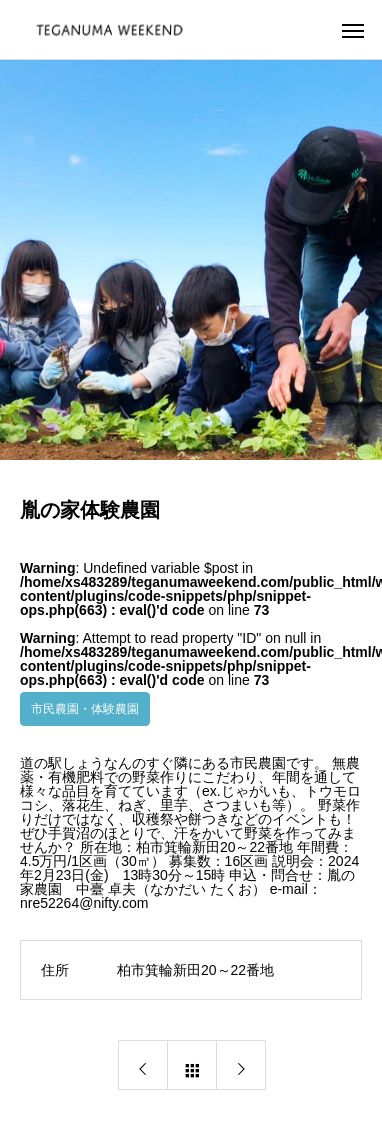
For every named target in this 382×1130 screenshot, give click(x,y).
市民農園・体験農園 (85, 709)
